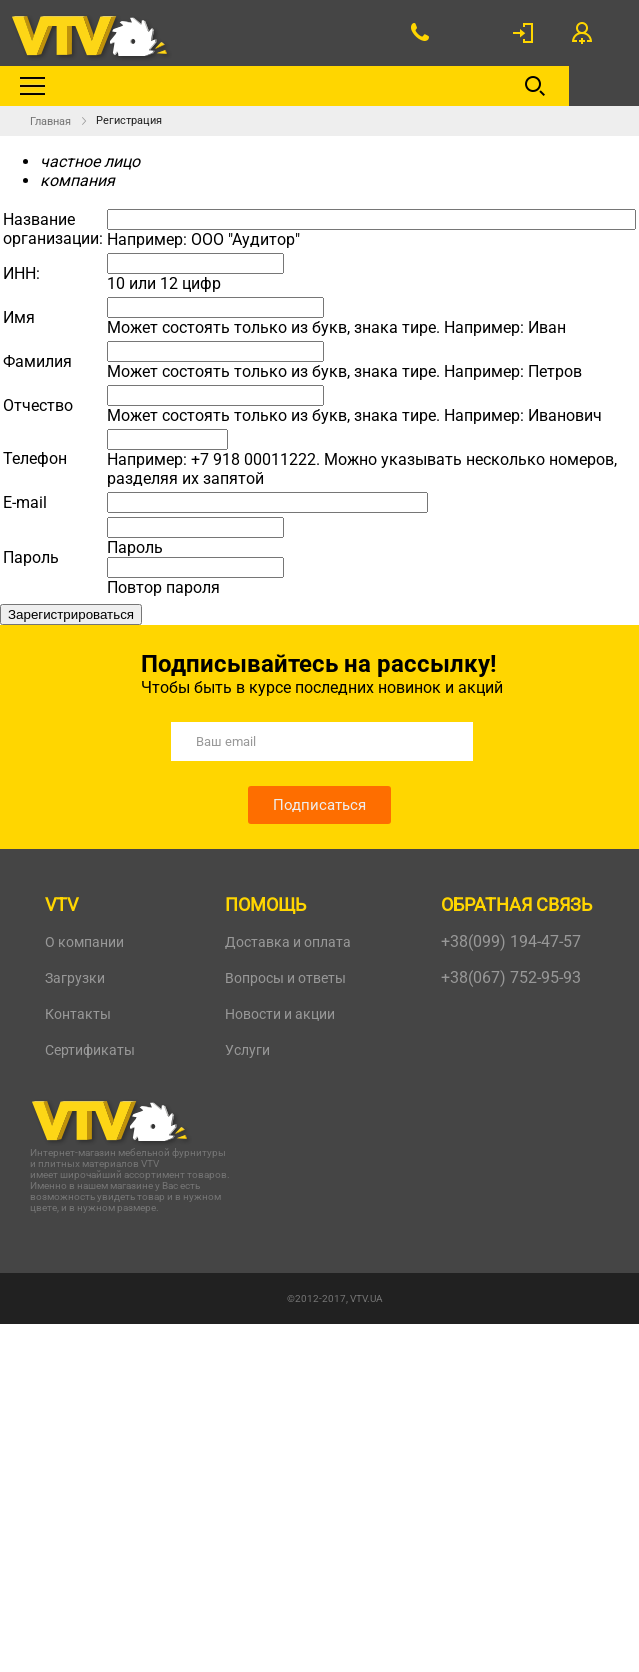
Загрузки (75, 978)
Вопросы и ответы (285, 978)
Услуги (247, 1050)
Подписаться (319, 805)
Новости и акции (280, 1014)
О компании (84, 942)
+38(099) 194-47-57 (511, 941)
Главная (50, 121)
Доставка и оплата (288, 942)
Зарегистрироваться (71, 614)
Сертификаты (90, 1050)
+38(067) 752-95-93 (511, 977)
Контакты (78, 1014)
